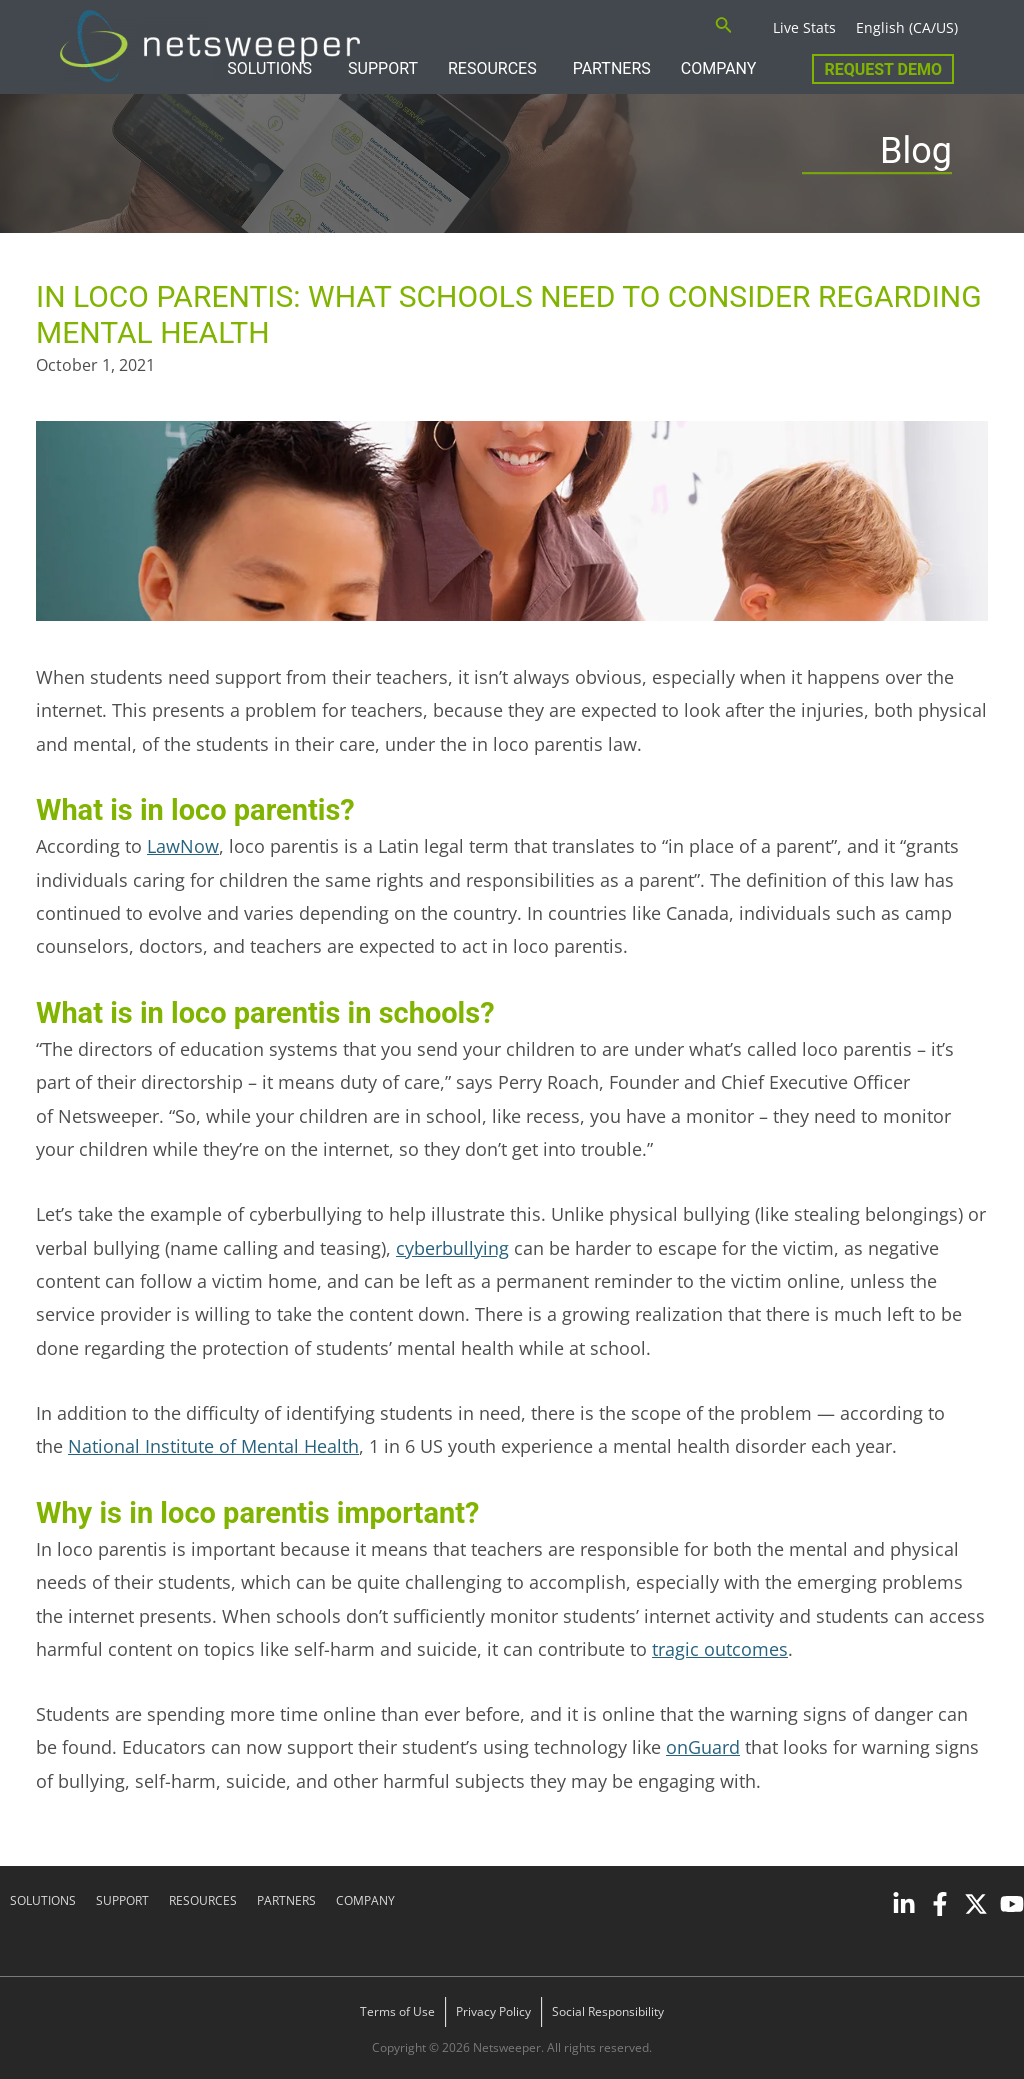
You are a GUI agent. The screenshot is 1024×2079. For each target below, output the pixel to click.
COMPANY (719, 68)
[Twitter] (976, 1904)
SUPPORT (383, 68)
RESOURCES (492, 68)
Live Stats (804, 27)
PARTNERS (612, 68)
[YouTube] (1012, 1904)
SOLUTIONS (43, 1900)
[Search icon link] (724, 27)
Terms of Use (397, 2011)
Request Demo (883, 69)
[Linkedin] (904, 1904)
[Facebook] (940, 1904)
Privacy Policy (493, 2011)
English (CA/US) (907, 27)
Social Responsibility (608, 2011)
